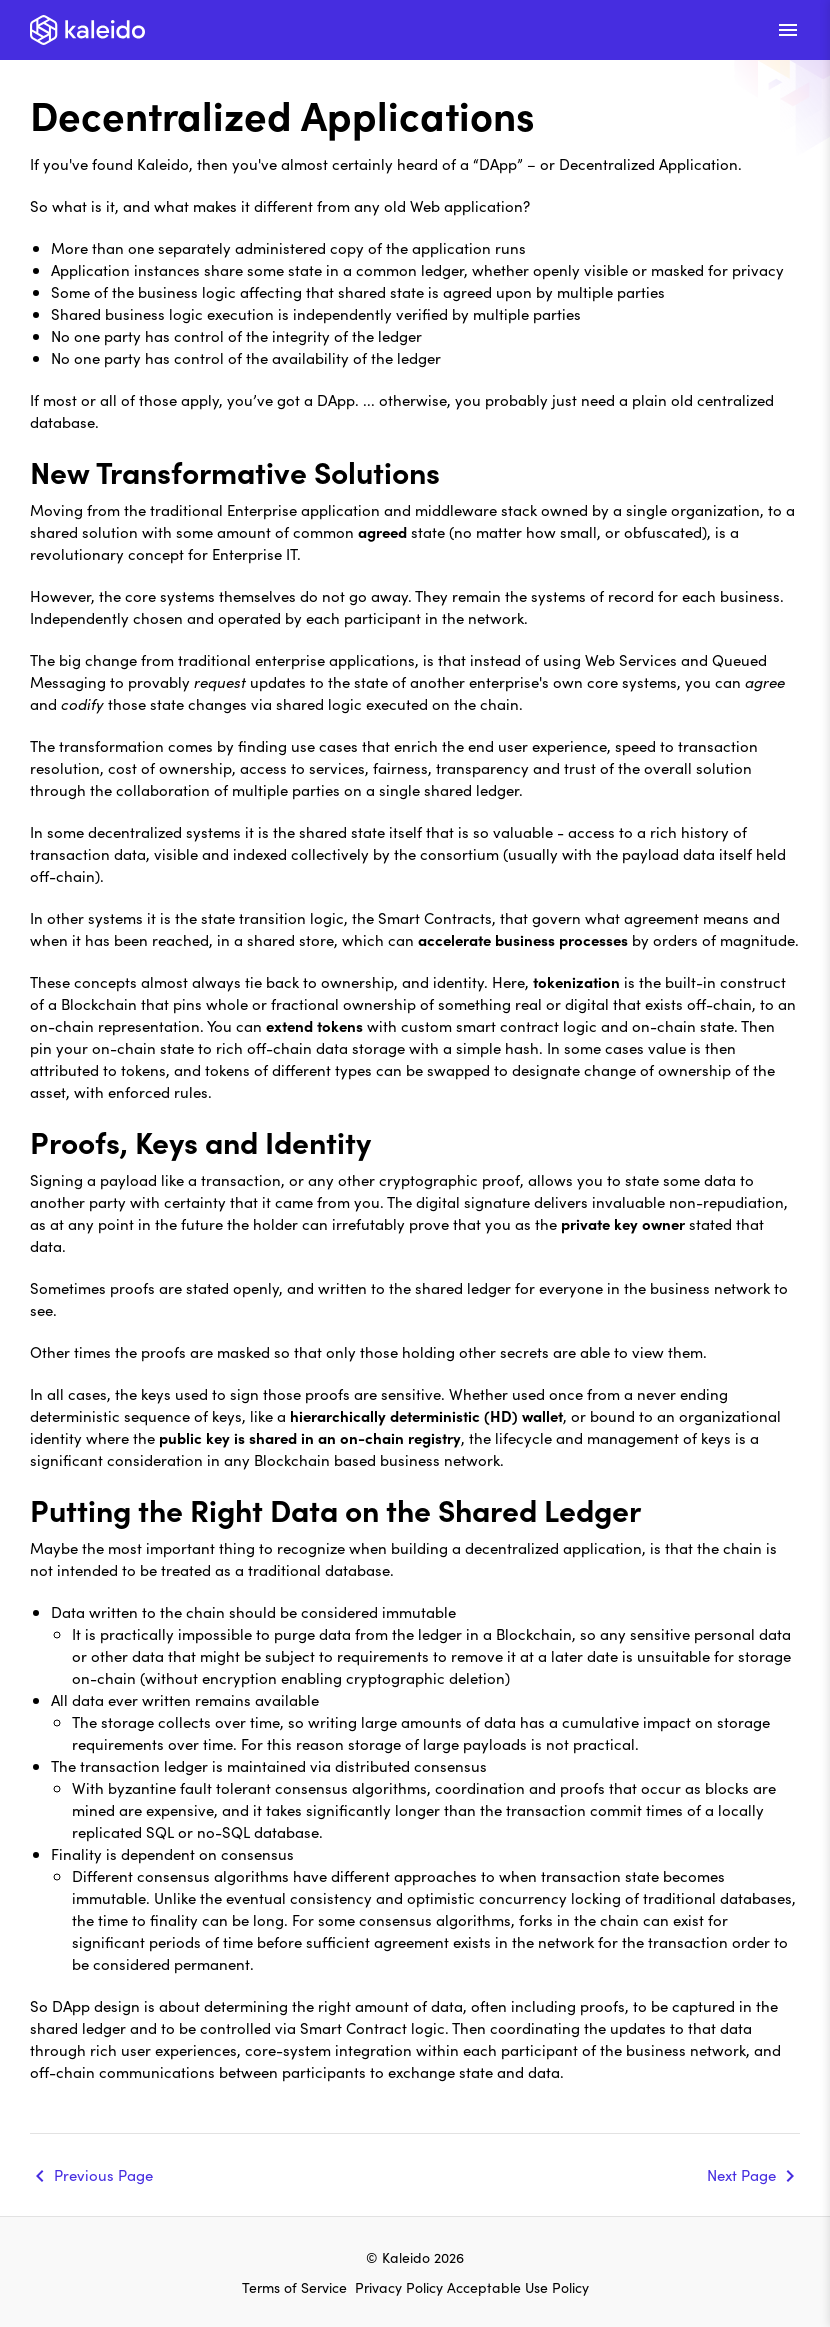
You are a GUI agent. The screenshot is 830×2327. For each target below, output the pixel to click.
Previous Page (103, 2174)
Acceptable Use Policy (518, 2287)
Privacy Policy (401, 2287)
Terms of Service (294, 2287)
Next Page (741, 2174)
